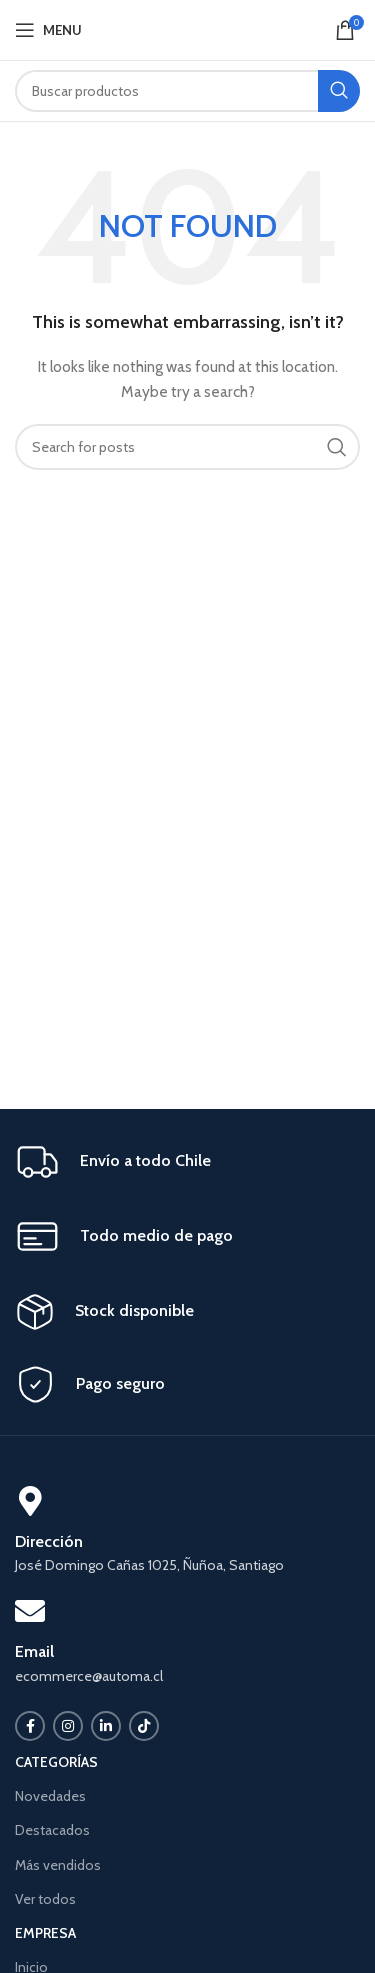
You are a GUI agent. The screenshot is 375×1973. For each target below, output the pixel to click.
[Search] (187, 91)
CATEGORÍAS (56, 1762)
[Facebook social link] (30, 1726)
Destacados (52, 1830)
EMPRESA (45, 1933)
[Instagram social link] (68, 1726)
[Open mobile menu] (48, 30)
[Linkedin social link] (106, 1726)
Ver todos (45, 1899)
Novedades (50, 1796)
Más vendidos (58, 1865)
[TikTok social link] (144, 1726)
